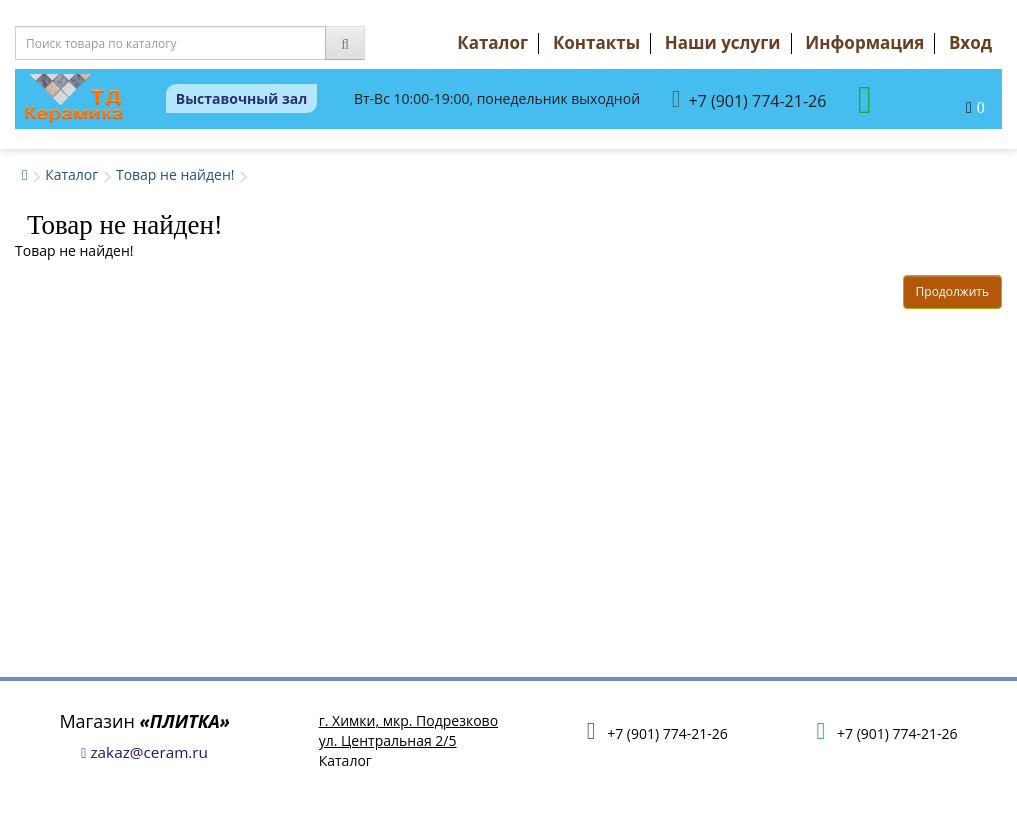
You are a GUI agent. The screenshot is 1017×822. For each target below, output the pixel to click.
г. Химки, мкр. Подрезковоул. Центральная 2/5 (408, 730)
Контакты (596, 42)
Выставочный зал (242, 98)
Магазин (144, 721)
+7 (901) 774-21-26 (749, 99)
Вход (970, 42)
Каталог (492, 42)
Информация (864, 42)
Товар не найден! (175, 174)
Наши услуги (723, 42)
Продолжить (952, 291)
